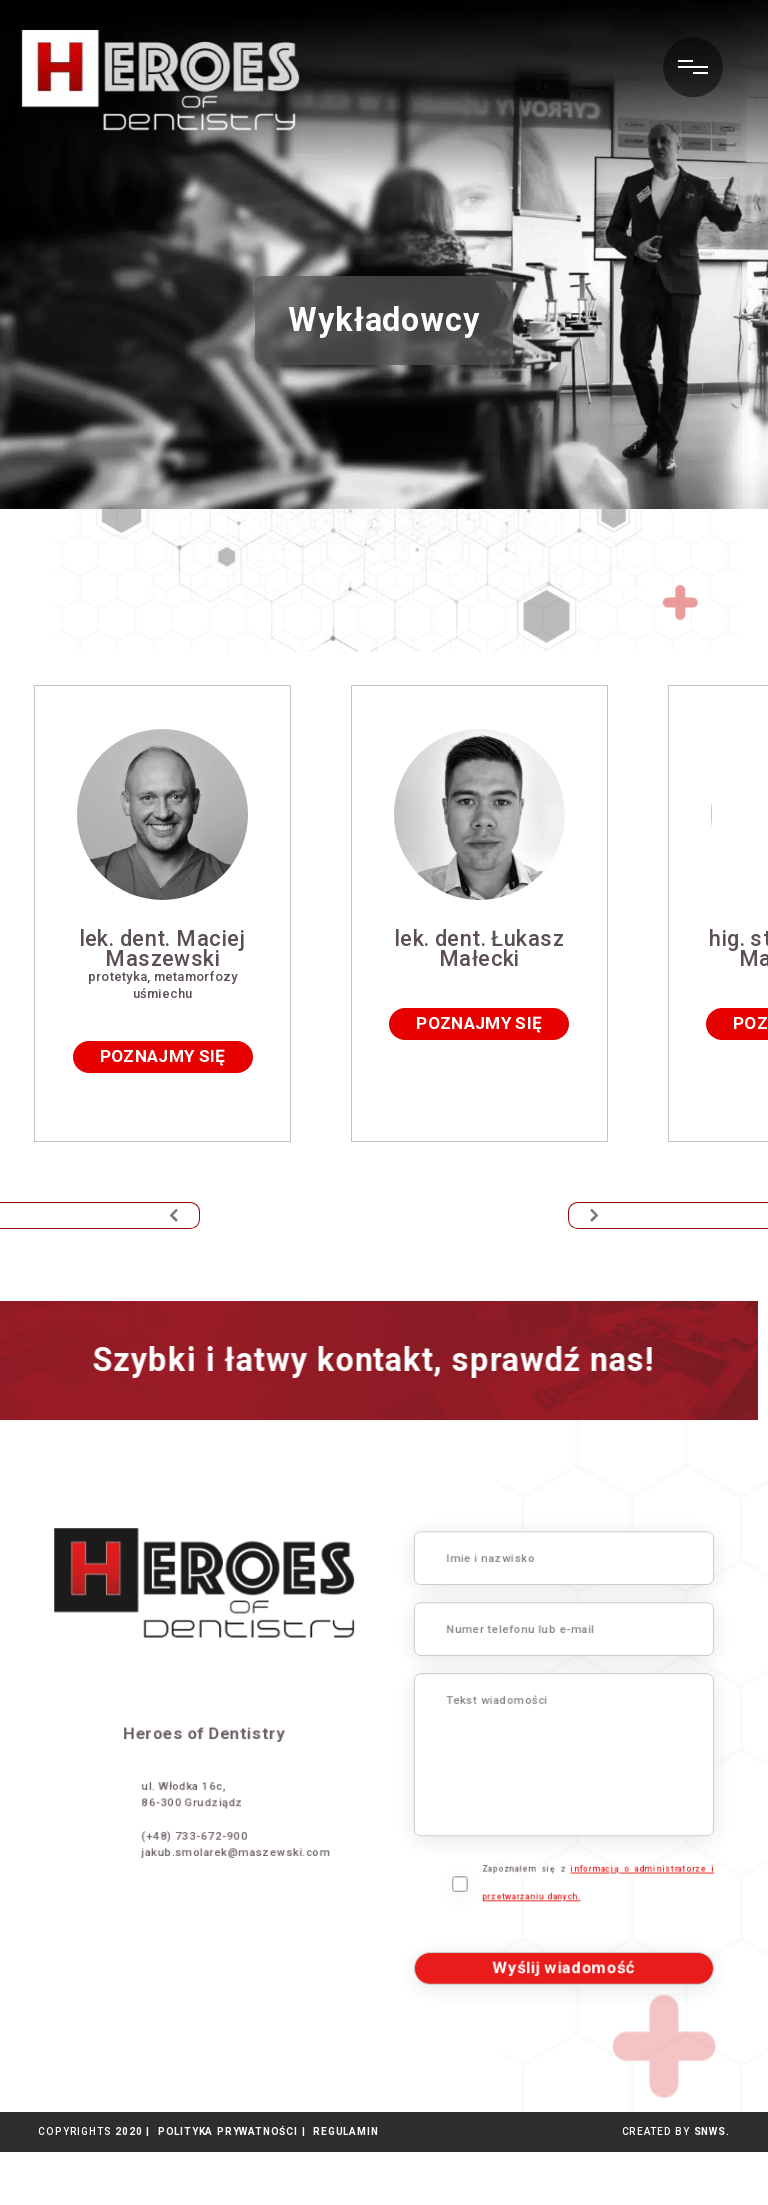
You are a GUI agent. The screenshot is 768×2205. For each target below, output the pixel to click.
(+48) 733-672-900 (151, 1862)
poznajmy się (201, 1138)
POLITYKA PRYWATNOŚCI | (227, 2184)
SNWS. (712, 2184)
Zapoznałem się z (636, 1915)
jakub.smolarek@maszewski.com (184, 1875)
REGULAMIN (341, 2184)
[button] (100, 1269)
